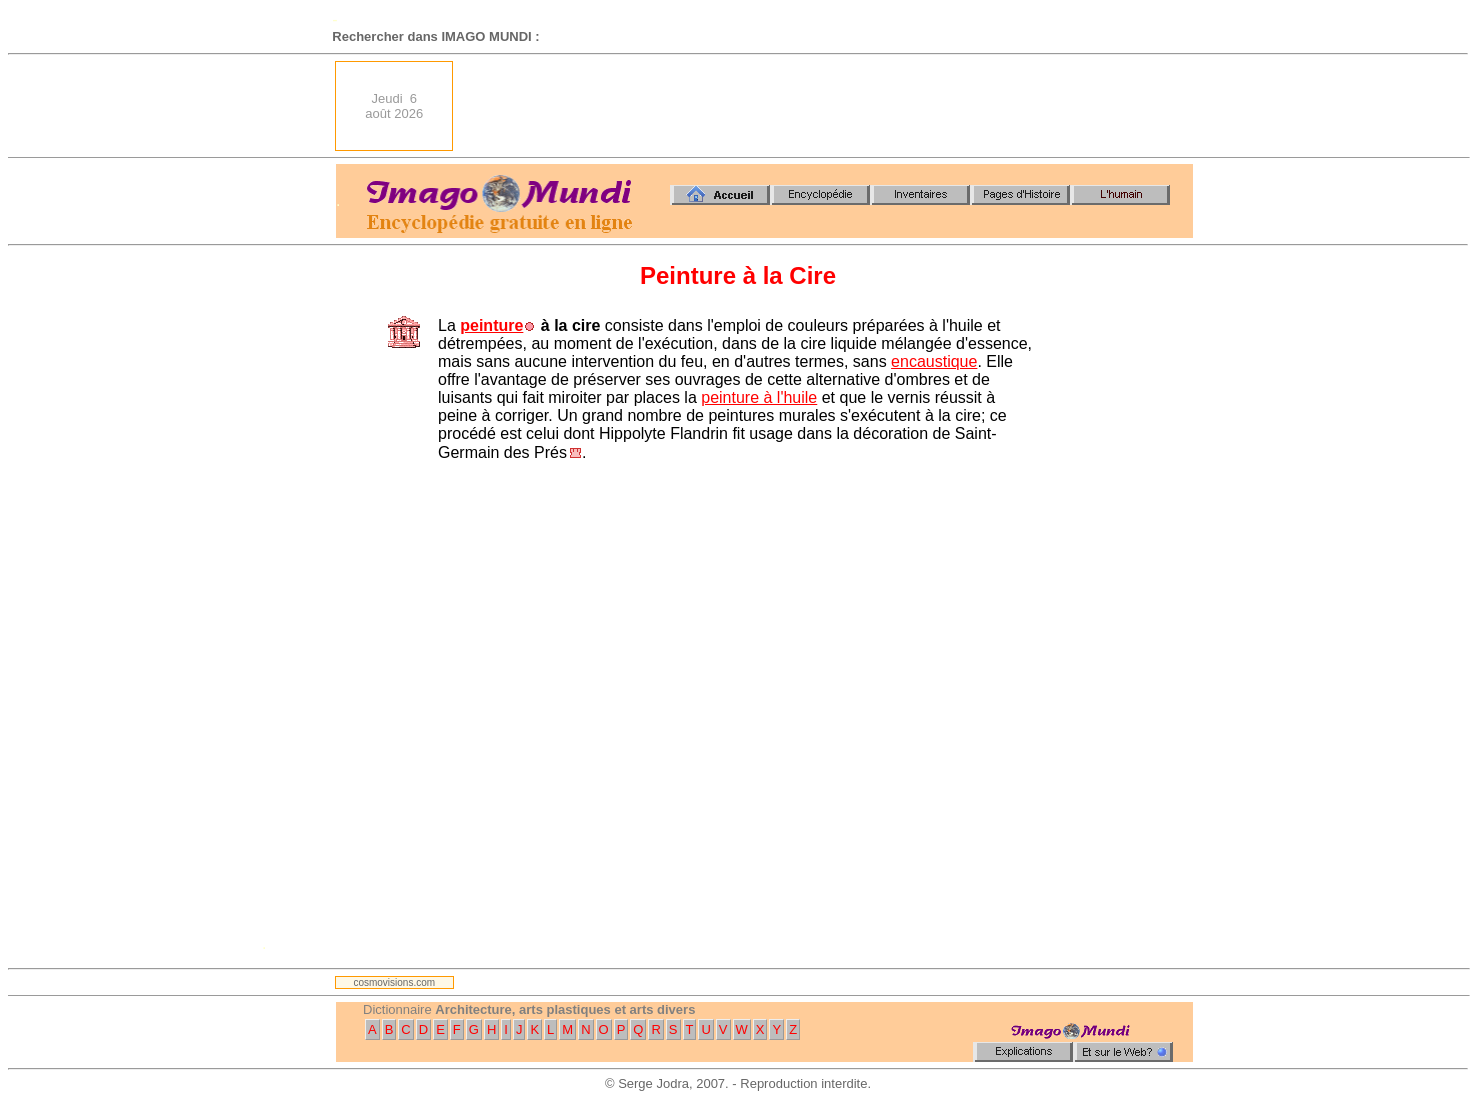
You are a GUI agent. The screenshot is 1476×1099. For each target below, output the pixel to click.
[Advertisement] (829, 106)
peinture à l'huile (759, 397)
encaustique (934, 361)
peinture (491, 325)
